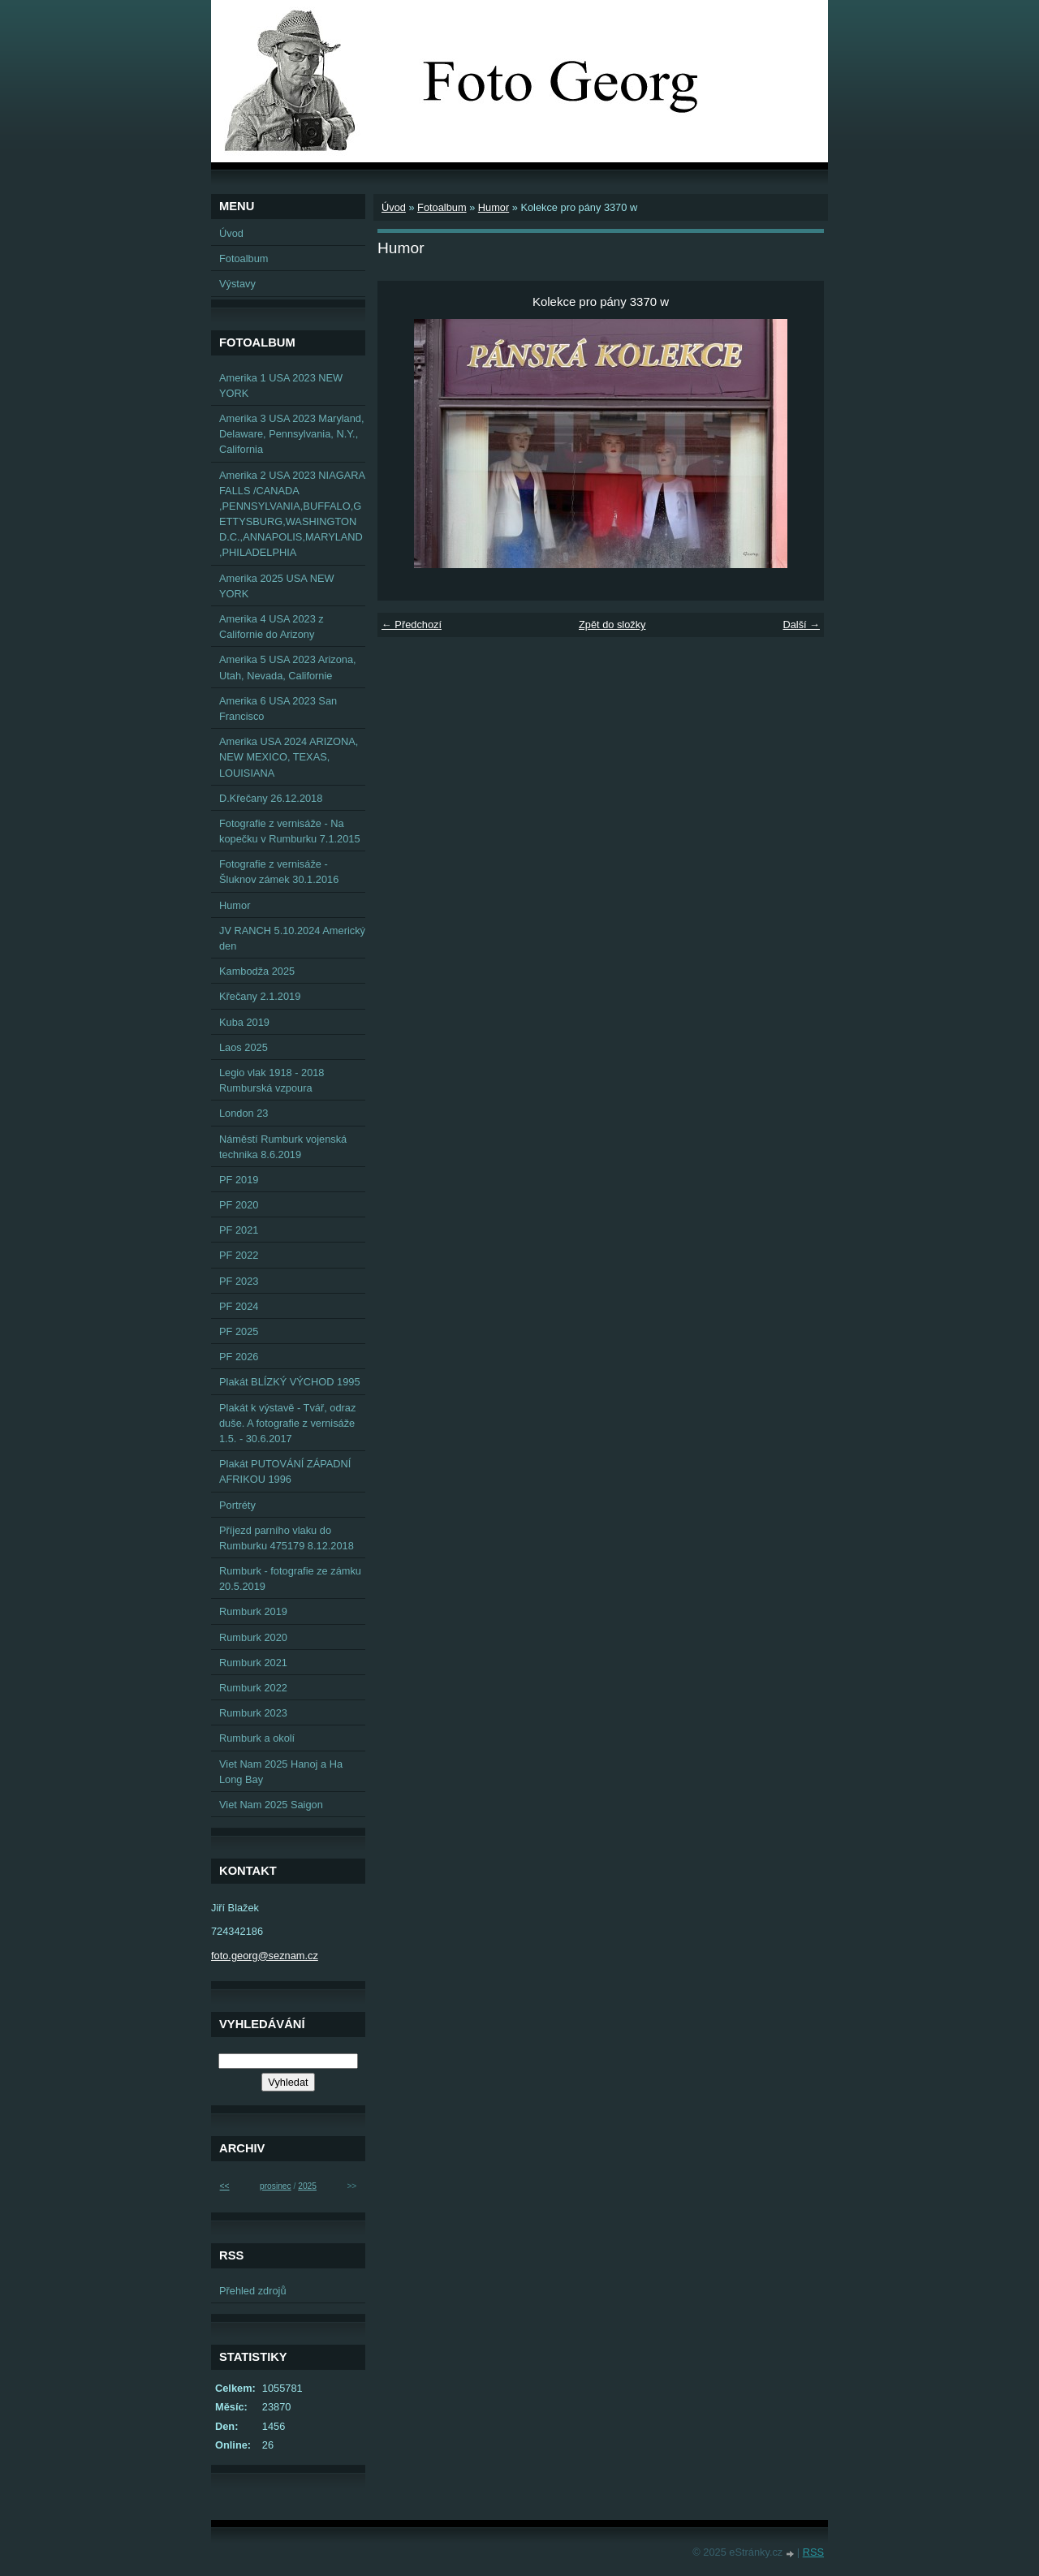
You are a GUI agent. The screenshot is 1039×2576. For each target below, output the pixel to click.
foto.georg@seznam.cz (264, 1955)
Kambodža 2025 (257, 971)
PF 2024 (238, 1306)
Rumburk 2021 (253, 1662)
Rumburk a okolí (257, 1738)
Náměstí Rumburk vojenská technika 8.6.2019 (283, 1147)
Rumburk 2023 (253, 1713)
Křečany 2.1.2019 (259, 996)
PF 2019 (238, 1180)
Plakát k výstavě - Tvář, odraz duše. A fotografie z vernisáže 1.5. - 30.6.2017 (287, 1423)
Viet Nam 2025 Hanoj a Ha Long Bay (281, 1772)
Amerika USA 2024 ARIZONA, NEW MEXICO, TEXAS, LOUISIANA (288, 756)
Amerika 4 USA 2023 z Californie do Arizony (271, 626)
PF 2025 (238, 1331)
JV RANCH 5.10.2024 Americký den (292, 938)
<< (225, 2186)
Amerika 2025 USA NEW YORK (276, 586)
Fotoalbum (441, 207)
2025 (307, 2186)
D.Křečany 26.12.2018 (270, 798)
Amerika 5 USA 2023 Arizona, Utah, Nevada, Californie (287, 667)
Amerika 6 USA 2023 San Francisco (278, 708)
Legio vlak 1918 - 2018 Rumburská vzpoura (272, 1080)
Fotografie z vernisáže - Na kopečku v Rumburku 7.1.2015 (289, 831)
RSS (813, 2552)
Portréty (237, 1505)
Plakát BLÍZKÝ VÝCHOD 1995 (289, 1382)
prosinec (275, 2186)
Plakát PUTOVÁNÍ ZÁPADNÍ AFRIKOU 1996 (285, 1471)
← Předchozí (412, 624)
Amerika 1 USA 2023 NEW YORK (281, 385)
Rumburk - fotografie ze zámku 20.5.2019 (290, 1578)
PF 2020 (238, 1205)
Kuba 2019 (244, 1022)
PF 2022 (238, 1255)
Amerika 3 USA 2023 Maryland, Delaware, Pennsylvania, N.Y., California (291, 433)
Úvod (394, 207)
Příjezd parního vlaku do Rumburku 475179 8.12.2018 (286, 1538)
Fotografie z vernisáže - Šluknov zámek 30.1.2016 (278, 871)
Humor (493, 207)
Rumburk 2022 (253, 1688)
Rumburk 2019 (253, 1611)
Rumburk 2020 (253, 1637)
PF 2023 (238, 1281)
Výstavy (237, 284)
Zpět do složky (612, 624)
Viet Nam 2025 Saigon (271, 1804)
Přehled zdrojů (253, 2291)
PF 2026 (238, 1356)
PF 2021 (238, 1230)
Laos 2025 (243, 1047)
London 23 (244, 1113)
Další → (801, 624)
